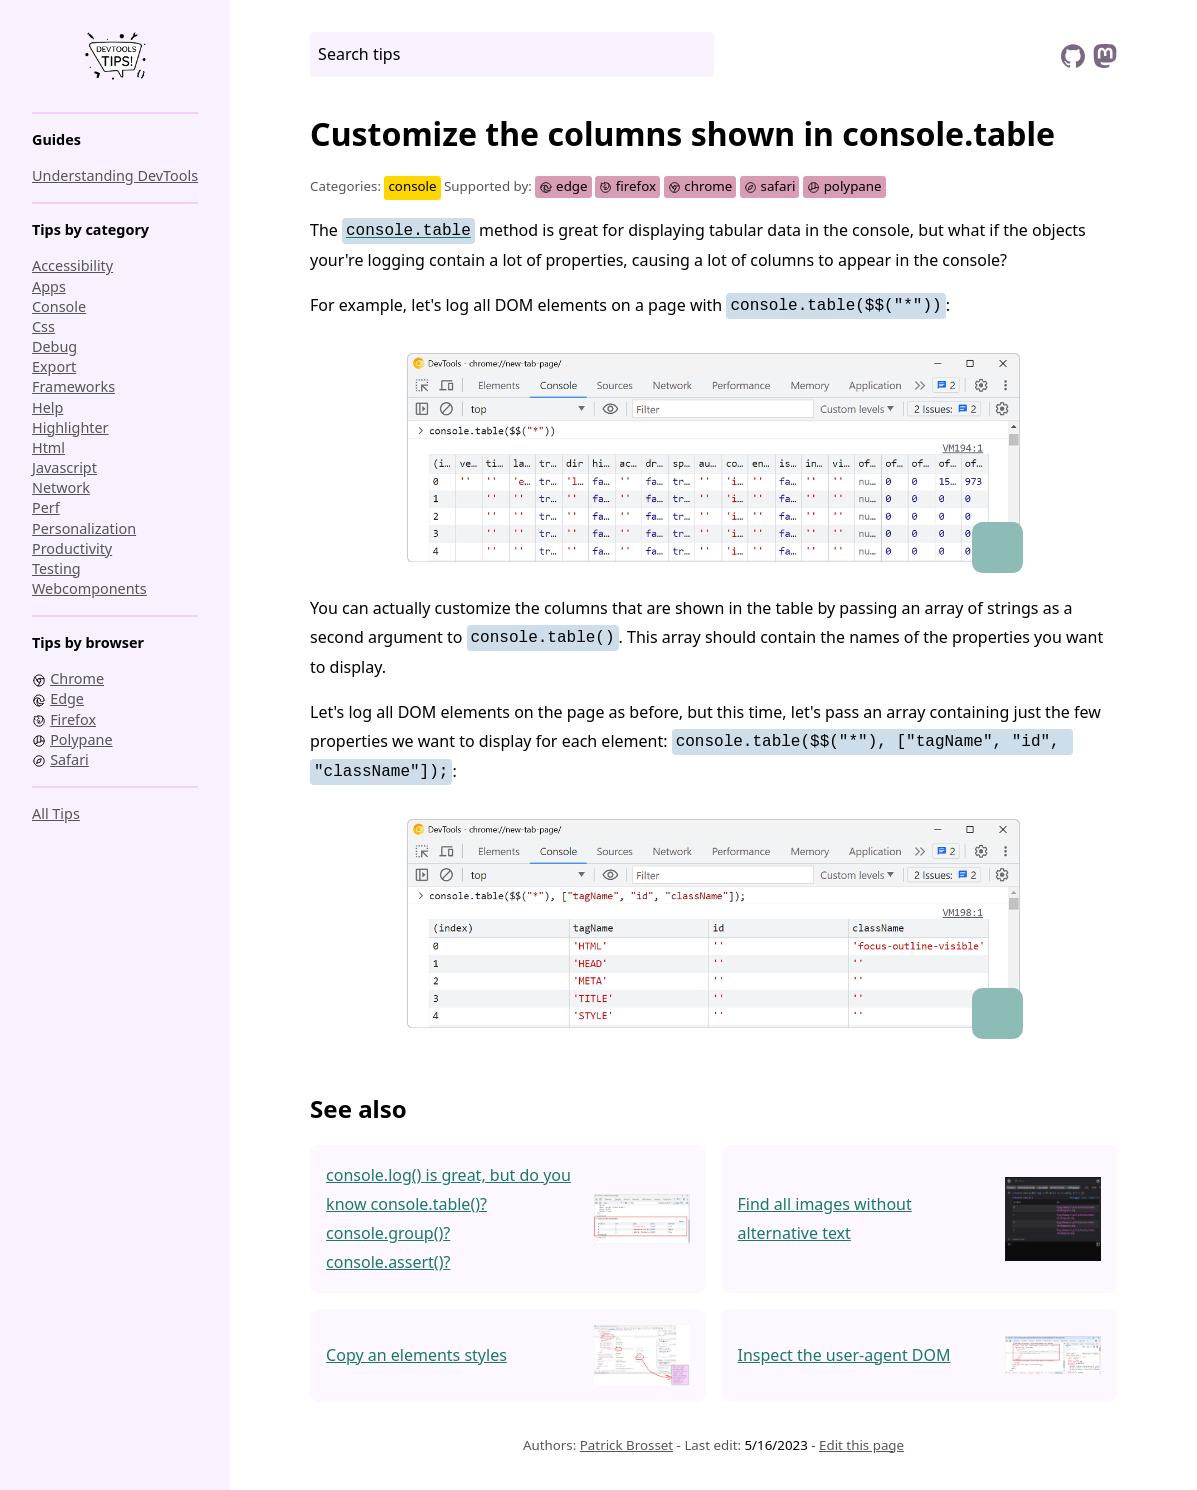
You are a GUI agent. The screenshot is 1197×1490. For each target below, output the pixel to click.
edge (563, 186)
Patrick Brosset (626, 1445)
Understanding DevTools (115, 175)
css (43, 326)
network (61, 487)
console (59, 306)
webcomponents (89, 588)
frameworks (73, 386)
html (48, 447)
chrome (700, 186)
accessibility (72, 265)
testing (56, 568)
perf (46, 507)
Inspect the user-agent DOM (844, 1355)
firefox (627, 186)
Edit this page (861, 1445)
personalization (84, 528)
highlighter (70, 427)
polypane (844, 186)
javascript (64, 467)
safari (770, 186)
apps (49, 286)
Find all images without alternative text (825, 1218)
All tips (56, 813)
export (54, 366)
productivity (72, 548)
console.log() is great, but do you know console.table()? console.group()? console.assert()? (448, 1218)
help (47, 407)
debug (54, 346)
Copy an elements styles (416, 1355)
